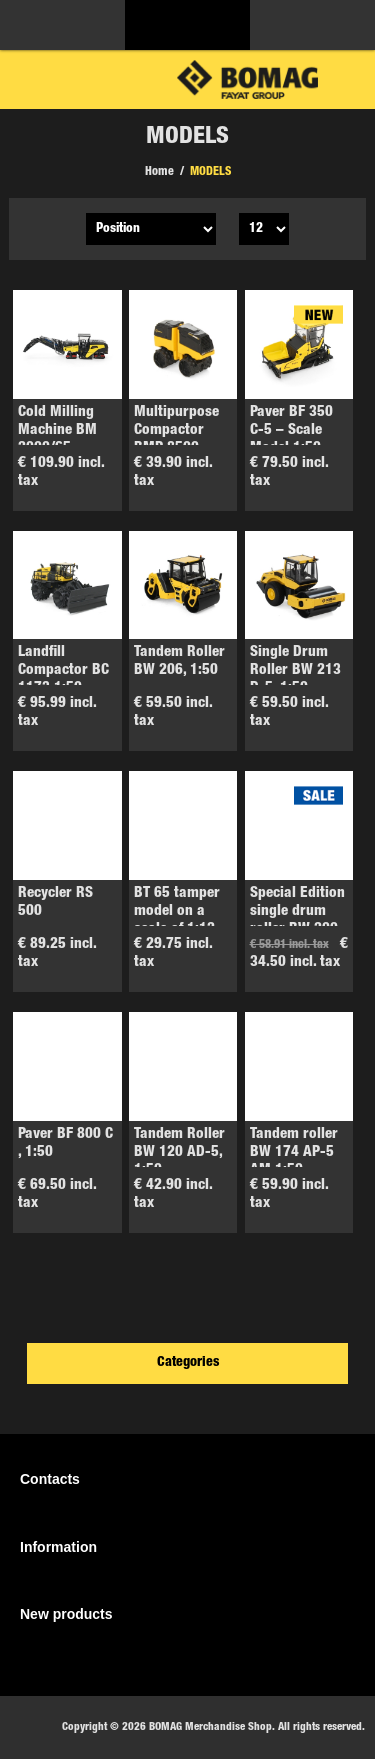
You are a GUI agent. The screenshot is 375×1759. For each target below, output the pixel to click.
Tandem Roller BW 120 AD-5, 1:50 (179, 1152)
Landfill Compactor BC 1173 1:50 (63, 670)
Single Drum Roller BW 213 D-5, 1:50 (295, 670)
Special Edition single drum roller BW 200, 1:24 (297, 920)
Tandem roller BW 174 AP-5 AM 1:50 (294, 1152)
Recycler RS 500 (55, 902)
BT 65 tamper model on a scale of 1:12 (177, 911)
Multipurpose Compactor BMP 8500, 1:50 (176, 439)
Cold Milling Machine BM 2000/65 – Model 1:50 (57, 439)
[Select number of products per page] (264, 229)
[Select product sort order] (151, 229)
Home (159, 172)
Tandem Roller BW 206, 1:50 (179, 661)
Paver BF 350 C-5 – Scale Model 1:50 (291, 430)
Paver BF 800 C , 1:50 (65, 1143)
